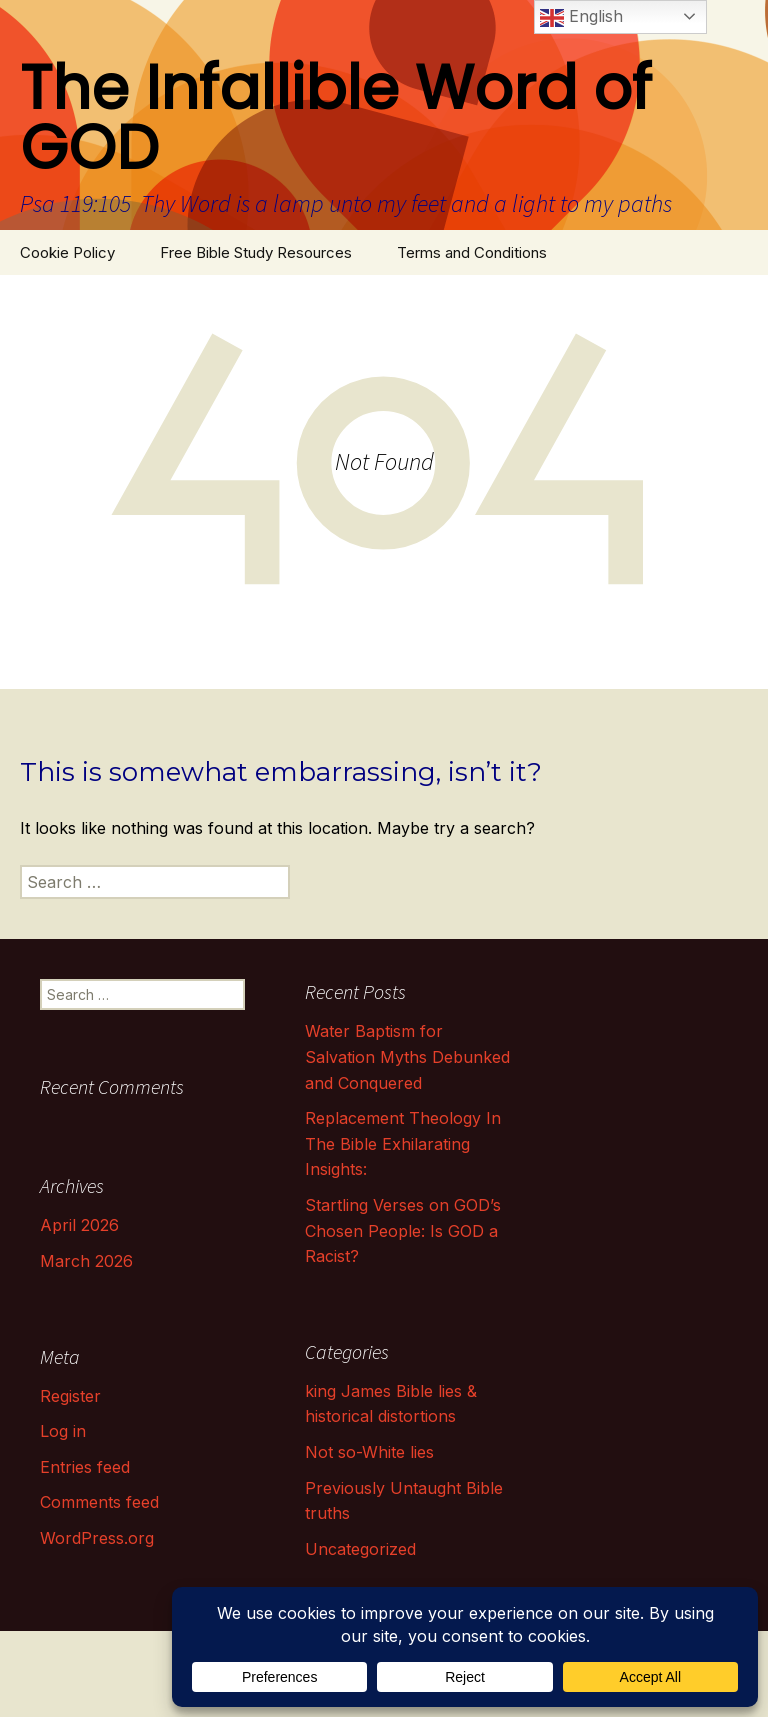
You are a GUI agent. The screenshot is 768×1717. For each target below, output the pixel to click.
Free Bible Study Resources (256, 252)
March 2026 (86, 1261)
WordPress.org (97, 1538)
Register (70, 1396)
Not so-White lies (369, 1452)
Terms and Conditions (472, 252)
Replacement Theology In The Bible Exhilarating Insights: (403, 1143)
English (581, 18)
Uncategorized (360, 1549)
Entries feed (85, 1467)
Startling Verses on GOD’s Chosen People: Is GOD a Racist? (403, 1230)
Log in (63, 1431)
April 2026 (79, 1225)
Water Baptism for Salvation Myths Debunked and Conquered (407, 1056)
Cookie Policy (67, 252)
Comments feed (99, 1502)
